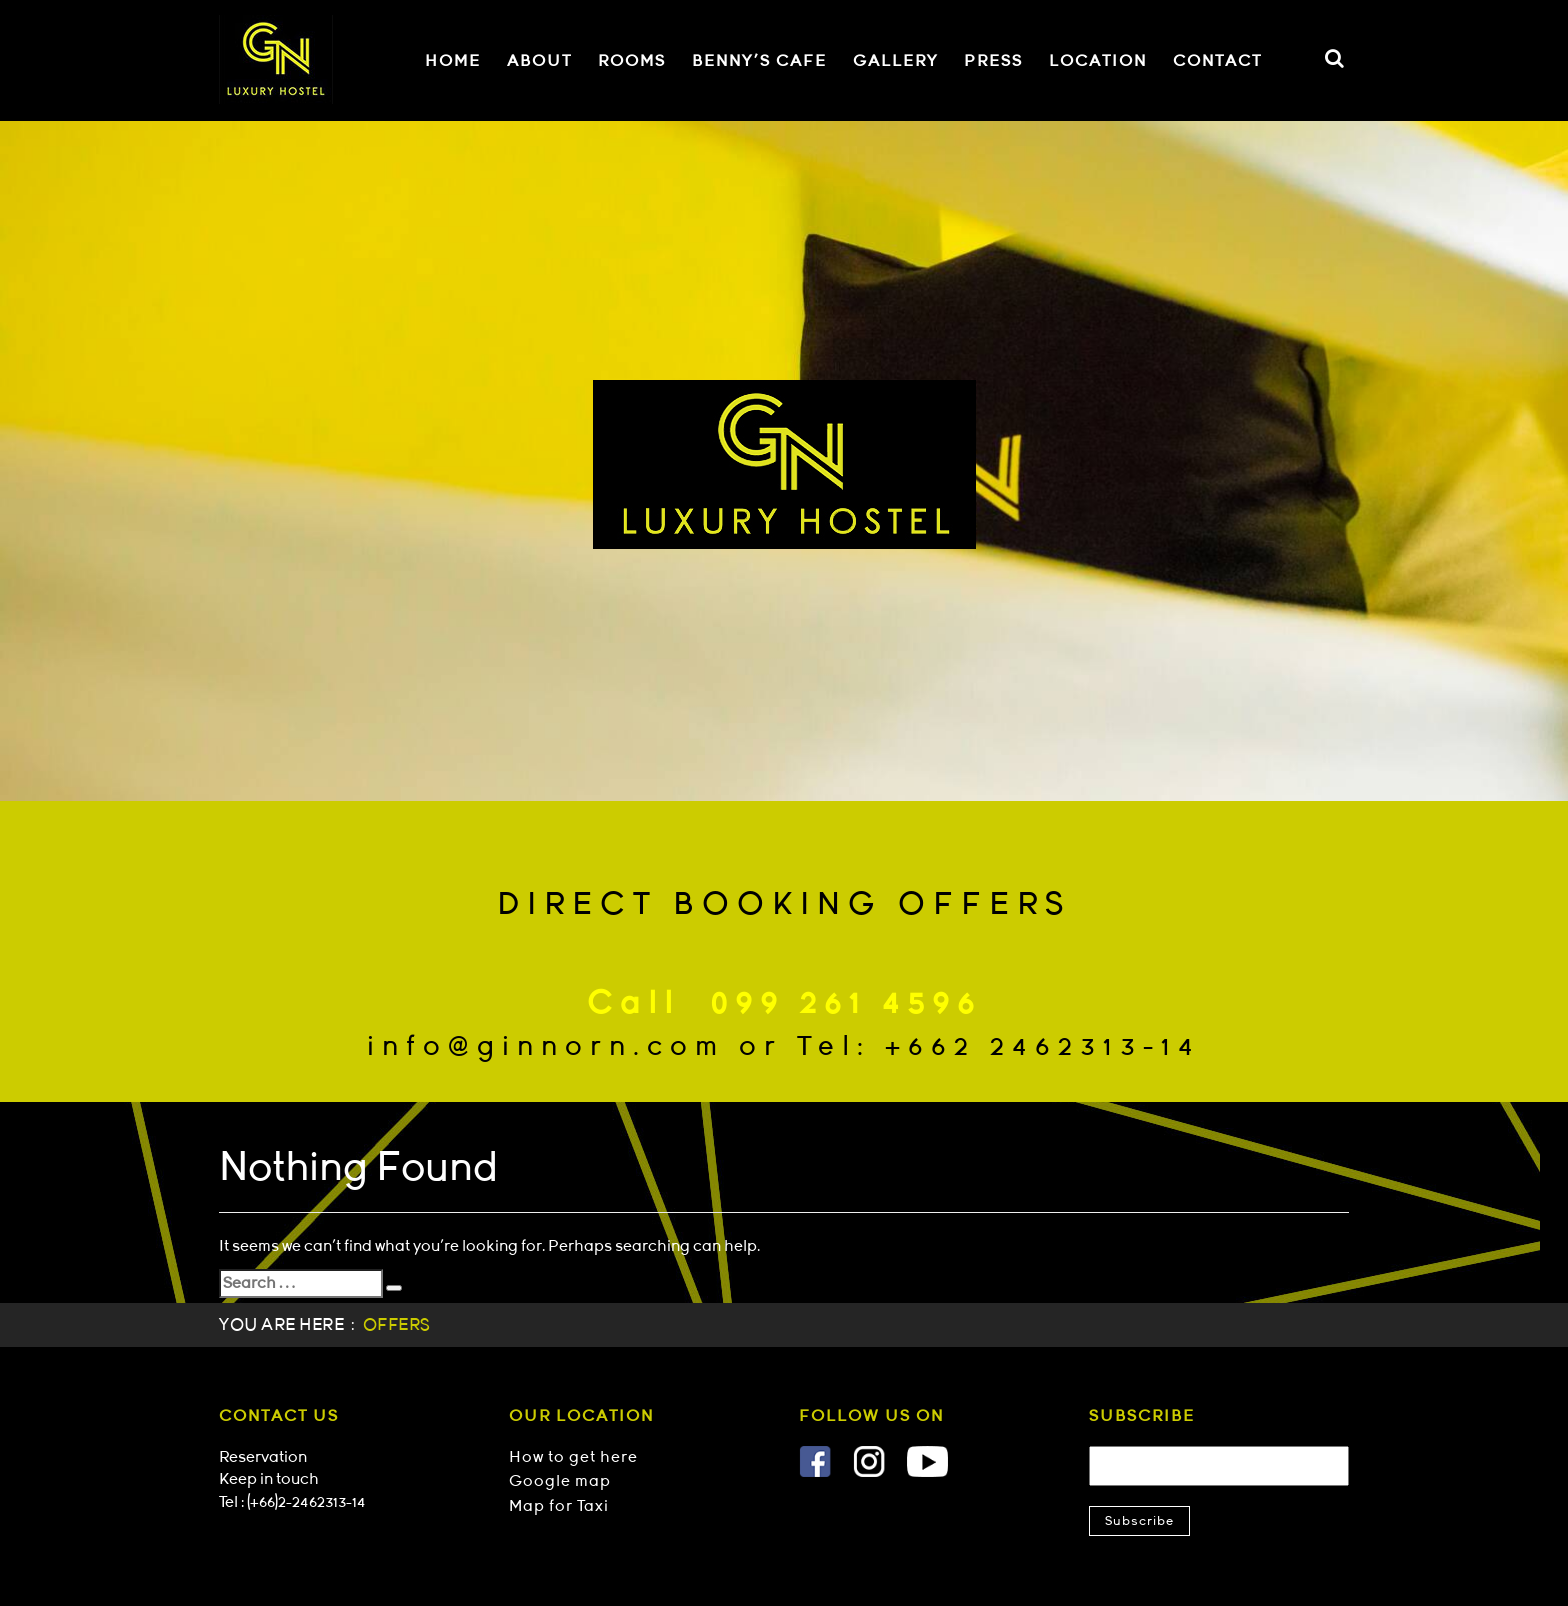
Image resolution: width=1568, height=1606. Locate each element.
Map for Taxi (559, 1506)
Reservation (263, 1457)
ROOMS (632, 61)
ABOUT (539, 61)
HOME (453, 61)
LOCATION (1098, 61)
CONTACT (1217, 61)
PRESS (993, 61)
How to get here (573, 1457)
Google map (560, 1481)
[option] (784, 461)
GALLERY (895, 61)
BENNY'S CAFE (759, 61)
